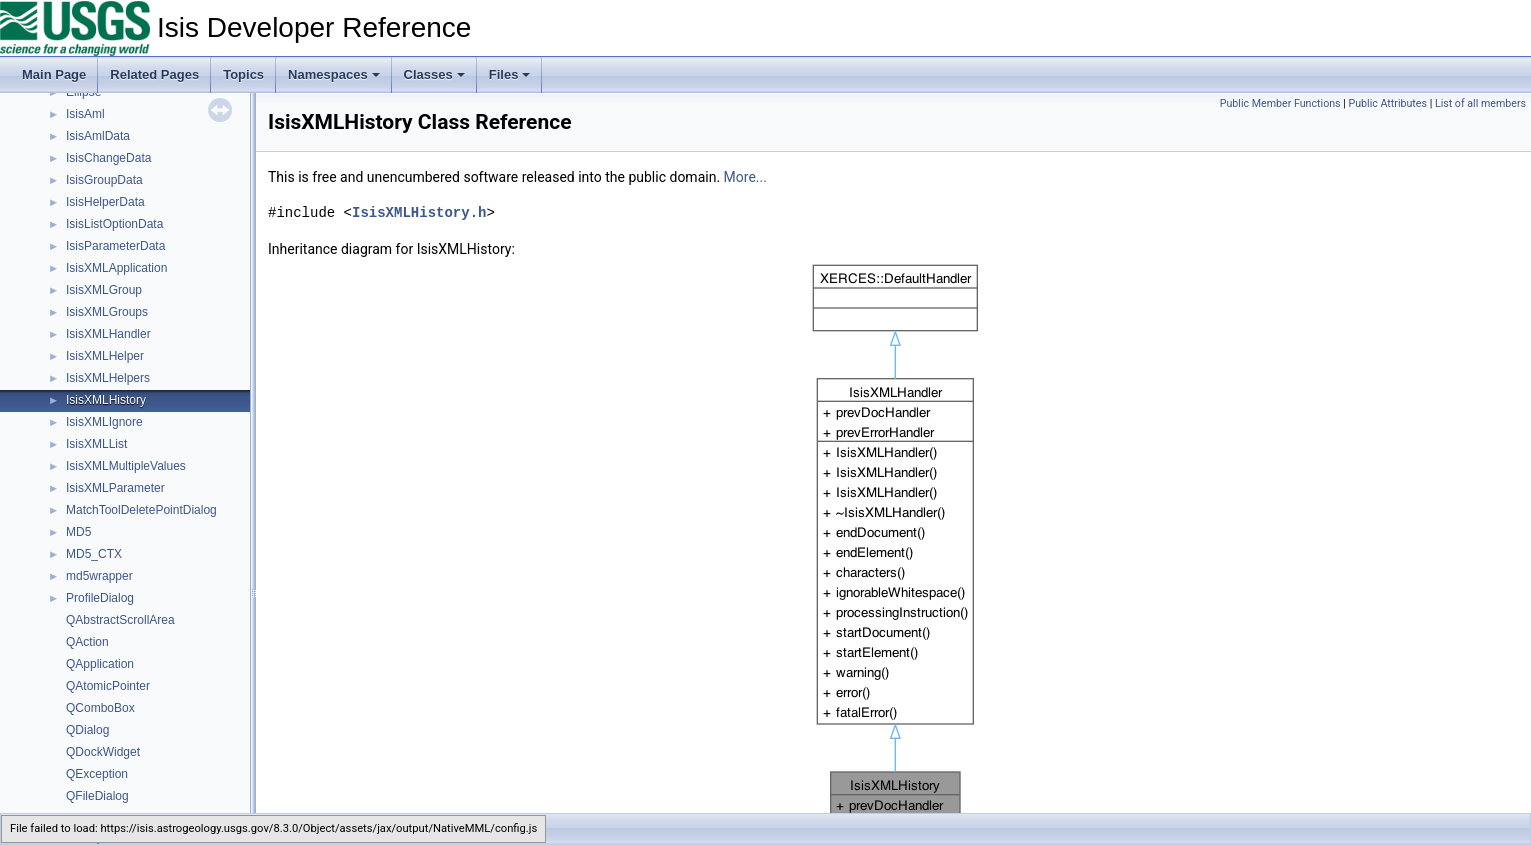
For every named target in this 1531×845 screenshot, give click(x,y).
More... (745, 177)
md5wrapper (99, 576)
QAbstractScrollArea (120, 620)
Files (510, 74)
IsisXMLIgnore (104, 422)
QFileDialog (97, 796)
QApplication (100, 664)
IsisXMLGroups (107, 312)
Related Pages (154, 74)
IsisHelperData (105, 202)
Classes (434, 74)
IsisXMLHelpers (108, 378)
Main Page (54, 74)
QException (97, 774)
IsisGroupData (104, 180)
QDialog (87, 730)
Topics (243, 74)
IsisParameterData (115, 246)
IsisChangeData (108, 158)
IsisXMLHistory (106, 400)
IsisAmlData (98, 136)
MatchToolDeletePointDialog (141, 510)
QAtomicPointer (108, 686)
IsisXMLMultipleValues (126, 466)
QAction (87, 642)
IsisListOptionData (114, 224)
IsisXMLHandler (108, 334)
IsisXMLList (96, 444)
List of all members (1480, 103)
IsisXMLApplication (116, 268)
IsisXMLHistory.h (419, 212)
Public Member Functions (1280, 103)
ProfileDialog (100, 598)
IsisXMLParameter (115, 488)
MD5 (78, 532)
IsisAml (85, 114)
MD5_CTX (94, 554)
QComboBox (100, 708)
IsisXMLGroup (104, 290)
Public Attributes (1387, 103)
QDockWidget (103, 752)
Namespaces (334, 74)
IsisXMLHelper (105, 356)
